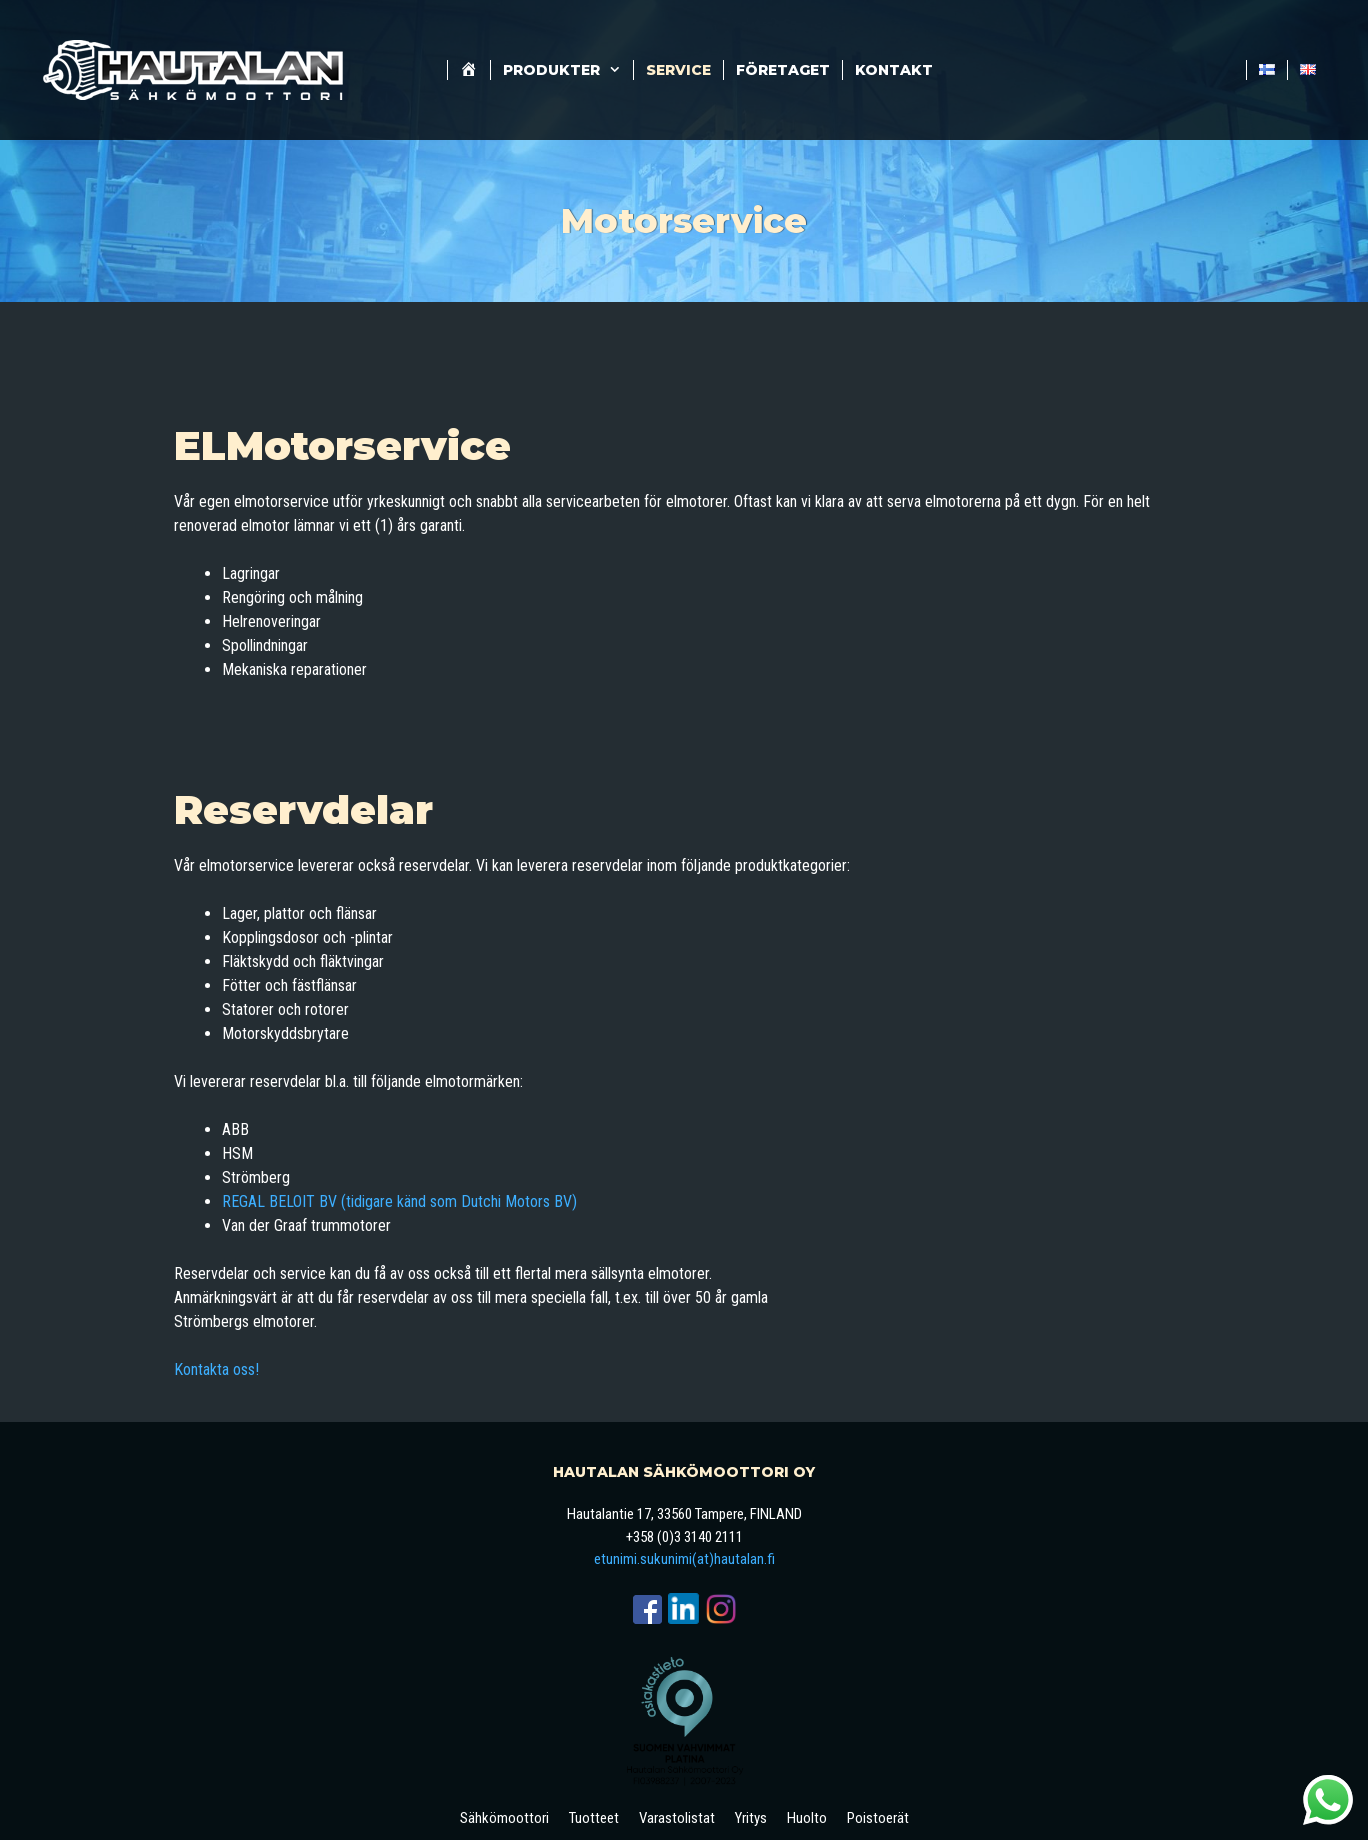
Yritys (751, 1818)
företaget (783, 70)
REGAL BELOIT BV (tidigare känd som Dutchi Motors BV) (399, 1201)
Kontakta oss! (216, 1369)
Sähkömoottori (504, 1818)
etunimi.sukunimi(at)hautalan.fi (684, 1559)
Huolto (807, 1818)
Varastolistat (677, 1818)
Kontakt (894, 70)
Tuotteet (594, 1818)
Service (678, 70)
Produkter (568, 70)
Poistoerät (878, 1818)
